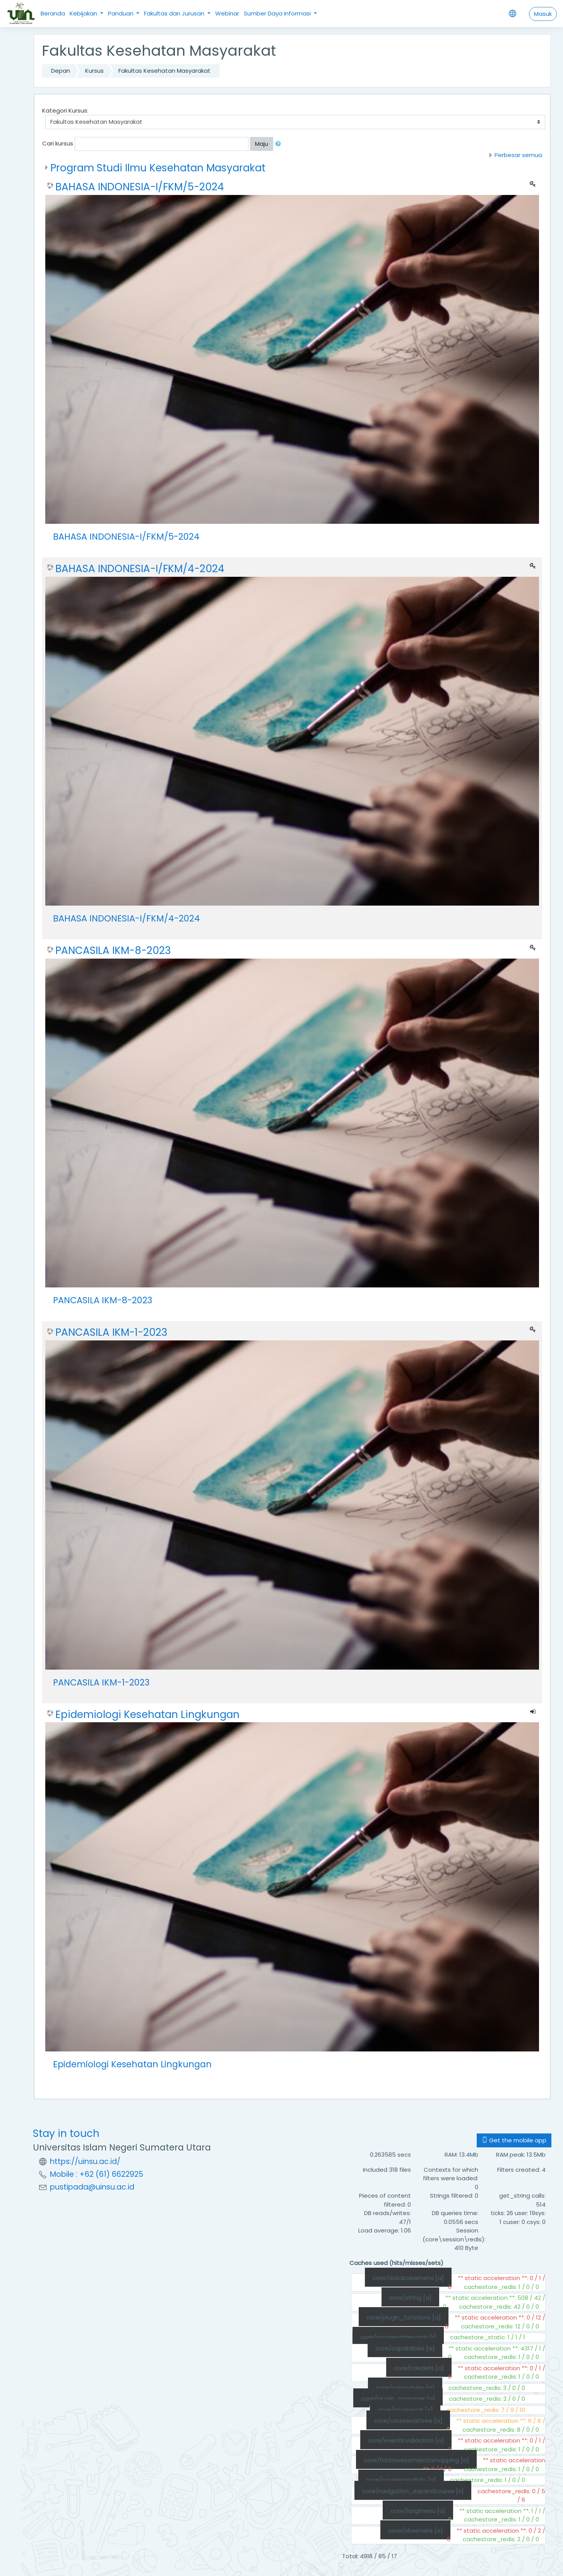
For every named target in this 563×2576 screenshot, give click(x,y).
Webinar (227, 13)
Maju (261, 144)
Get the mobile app (514, 2140)
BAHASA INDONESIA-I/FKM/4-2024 (139, 568)
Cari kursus (57, 143)
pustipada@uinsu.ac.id (92, 2187)
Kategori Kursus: (65, 110)
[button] (280, 144)
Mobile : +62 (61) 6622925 (96, 2174)
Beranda (53, 13)
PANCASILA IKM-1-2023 (111, 1332)
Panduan (121, 13)
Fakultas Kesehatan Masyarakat (164, 71)
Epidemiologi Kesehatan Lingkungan (147, 1714)
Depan (60, 71)
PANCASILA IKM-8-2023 (113, 950)
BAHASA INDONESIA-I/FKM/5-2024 (139, 187)
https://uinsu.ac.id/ (85, 2161)
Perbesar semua (518, 155)
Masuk (543, 14)
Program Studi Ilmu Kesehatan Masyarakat (157, 168)
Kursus (94, 71)
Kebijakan (84, 13)
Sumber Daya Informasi (278, 13)
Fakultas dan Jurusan (175, 13)
